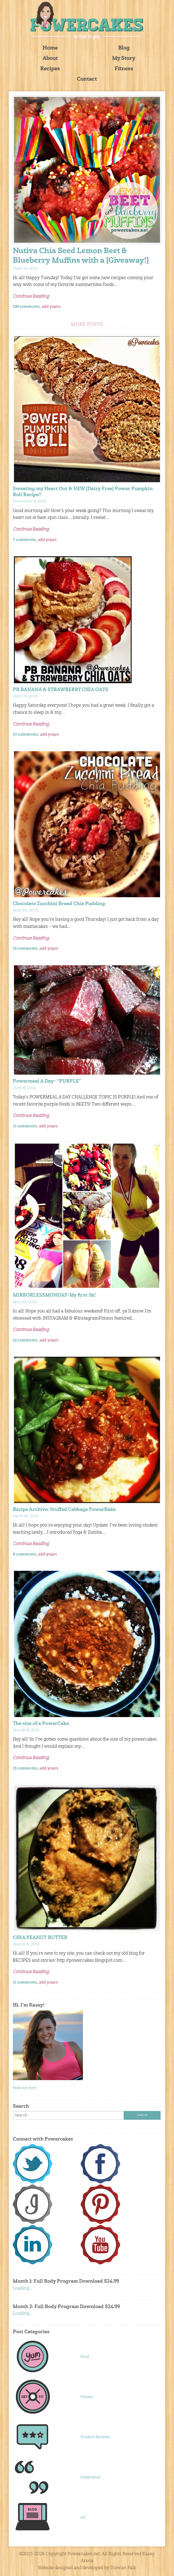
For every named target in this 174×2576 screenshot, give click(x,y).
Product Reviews (95, 2437)
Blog (124, 48)
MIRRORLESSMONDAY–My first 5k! (54, 1295)
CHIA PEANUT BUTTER (40, 1937)
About (50, 58)
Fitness (124, 69)
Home (50, 48)
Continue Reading (31, 296)
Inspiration (90, 2477)
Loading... (23, 2288)
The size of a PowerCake (41, 1723)
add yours (51, 307)
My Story (123, 58)
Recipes (50, 69)
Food (84, 2357)
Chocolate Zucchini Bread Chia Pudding (59, 904)
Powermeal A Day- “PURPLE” (47, 1081)
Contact (87, 79)
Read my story (25, 2088)
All (82, 2517)
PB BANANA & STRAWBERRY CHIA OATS (60, 690)
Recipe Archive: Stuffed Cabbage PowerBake (64, 1509)
